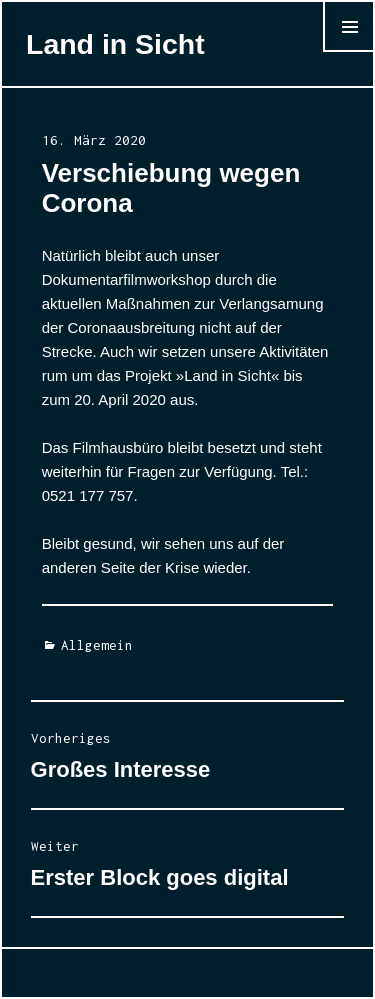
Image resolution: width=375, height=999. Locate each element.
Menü (348, 51)
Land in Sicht (115, 44)
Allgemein (97, 645)
